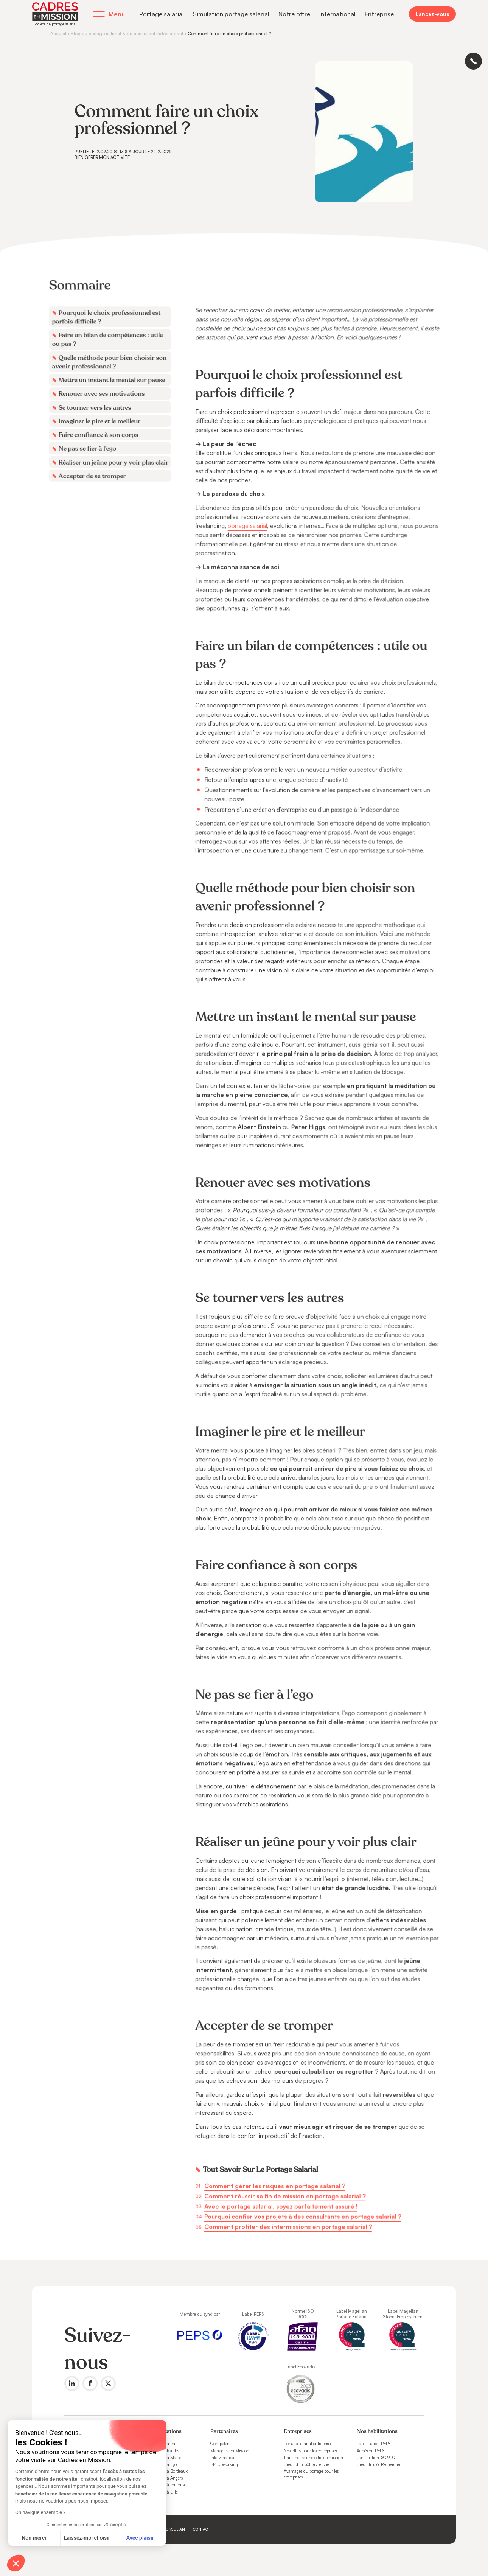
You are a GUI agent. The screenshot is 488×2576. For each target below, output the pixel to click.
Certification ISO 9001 (376, 2457)
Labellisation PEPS (373, 2443)
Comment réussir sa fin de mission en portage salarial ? (283, 2174)
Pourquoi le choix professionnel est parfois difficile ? (110, 339)
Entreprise (379, 14)
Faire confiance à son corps (102, 454)
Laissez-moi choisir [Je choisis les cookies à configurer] (87, 2538)
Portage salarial (161, 14)
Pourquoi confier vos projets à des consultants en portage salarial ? (301, 2194)
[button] (16, 2563)
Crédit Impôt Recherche (378, 2464)
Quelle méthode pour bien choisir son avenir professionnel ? (112, 383)
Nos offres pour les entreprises (310, 2450)
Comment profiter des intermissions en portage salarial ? (287, 2204)
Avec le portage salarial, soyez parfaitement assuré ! (279, 2184)
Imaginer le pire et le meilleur (103, 441)
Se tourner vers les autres (98, 427)
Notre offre (294, 14)
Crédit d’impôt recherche (306, 2464)
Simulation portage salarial (231, 14)
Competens (220, 2443)
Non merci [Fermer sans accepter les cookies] (34, 2538)
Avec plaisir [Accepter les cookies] (140, 2538)
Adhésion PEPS (370, 2450)
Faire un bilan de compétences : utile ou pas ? (111, 361)
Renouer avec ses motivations (105, 414)
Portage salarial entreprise (307, 2443)
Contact (201, 2529)
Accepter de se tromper (96, 494)
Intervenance (222, 2457)
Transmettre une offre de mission (313, 2457)
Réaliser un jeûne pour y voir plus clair (116, 481)
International (337, 14)
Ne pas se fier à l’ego (91, 467)
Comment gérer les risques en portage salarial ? (274, 2164)
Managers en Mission (229, 2450)
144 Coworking (224, 2464)
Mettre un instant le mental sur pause (115, 400)
